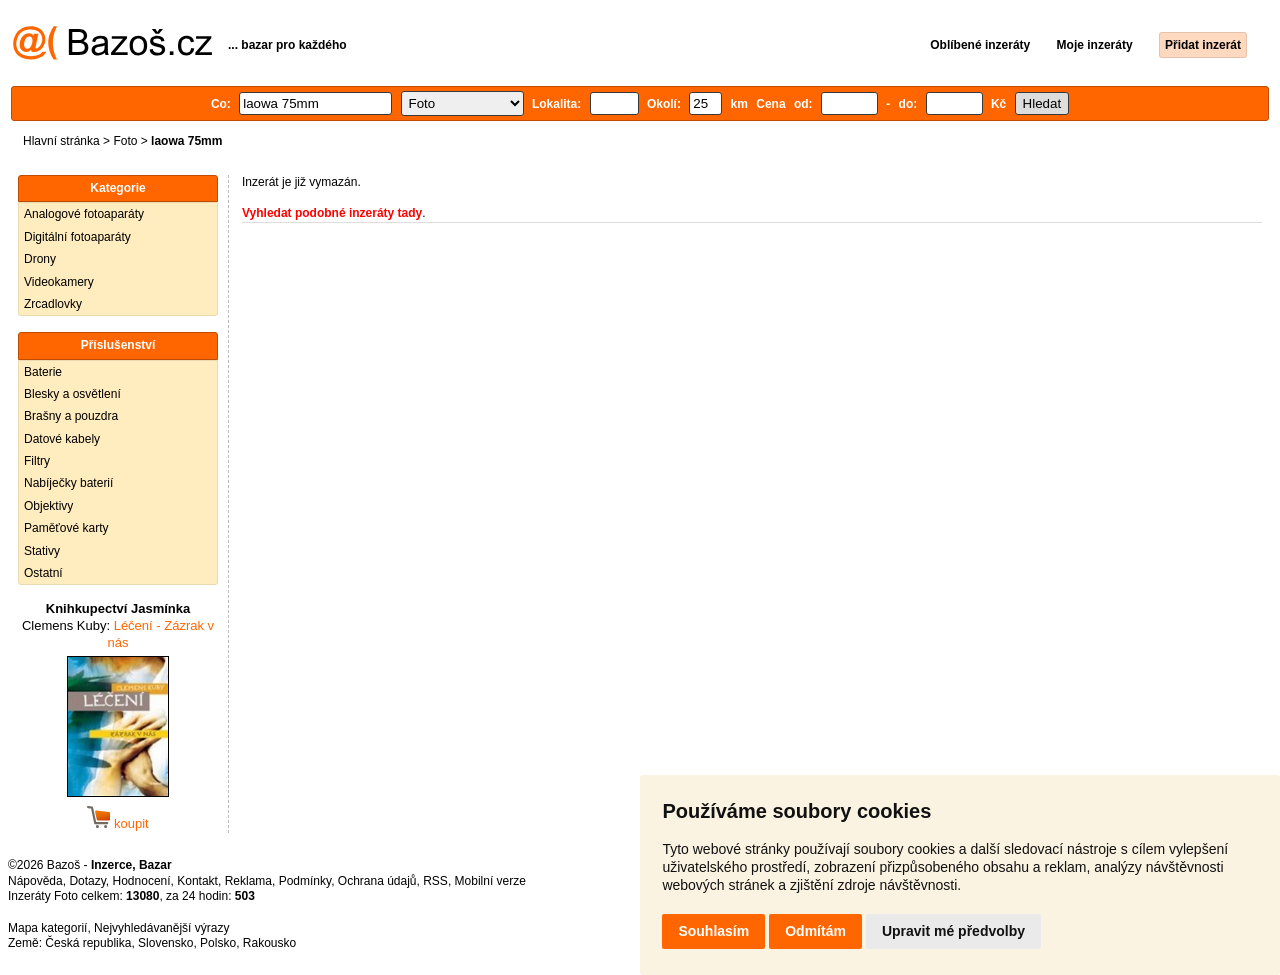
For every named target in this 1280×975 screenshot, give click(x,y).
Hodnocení (142, 881)
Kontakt (197, 881)
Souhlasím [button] (713, 931)
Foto (125, 141)
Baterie (43, 372)
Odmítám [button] (815, 931)
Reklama (248, 881)
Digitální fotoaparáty (77, 237)
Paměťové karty (66, 528)
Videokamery (59, 282)
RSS (435, 881)
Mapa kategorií (47, 928)
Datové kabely (62, 439)
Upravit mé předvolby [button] (953, 931)
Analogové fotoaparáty (84, 214)
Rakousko (269, 943)
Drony (40, 259)
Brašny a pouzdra (71, 416)
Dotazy (87, 881)
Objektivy (48, 506)
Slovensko (165, 943)
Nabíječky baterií (68, 483)
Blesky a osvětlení (72, 394)
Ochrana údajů (377, 881)
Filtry (37, 461)
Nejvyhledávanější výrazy (161, 928)
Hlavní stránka (61, 141)
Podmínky (305, 881)
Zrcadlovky (53, 304)
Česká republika (88, 943)
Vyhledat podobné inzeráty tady (332, 213)
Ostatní (43, 573)
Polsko (218, 943)
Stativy (42, 551)
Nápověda (35, 881)
